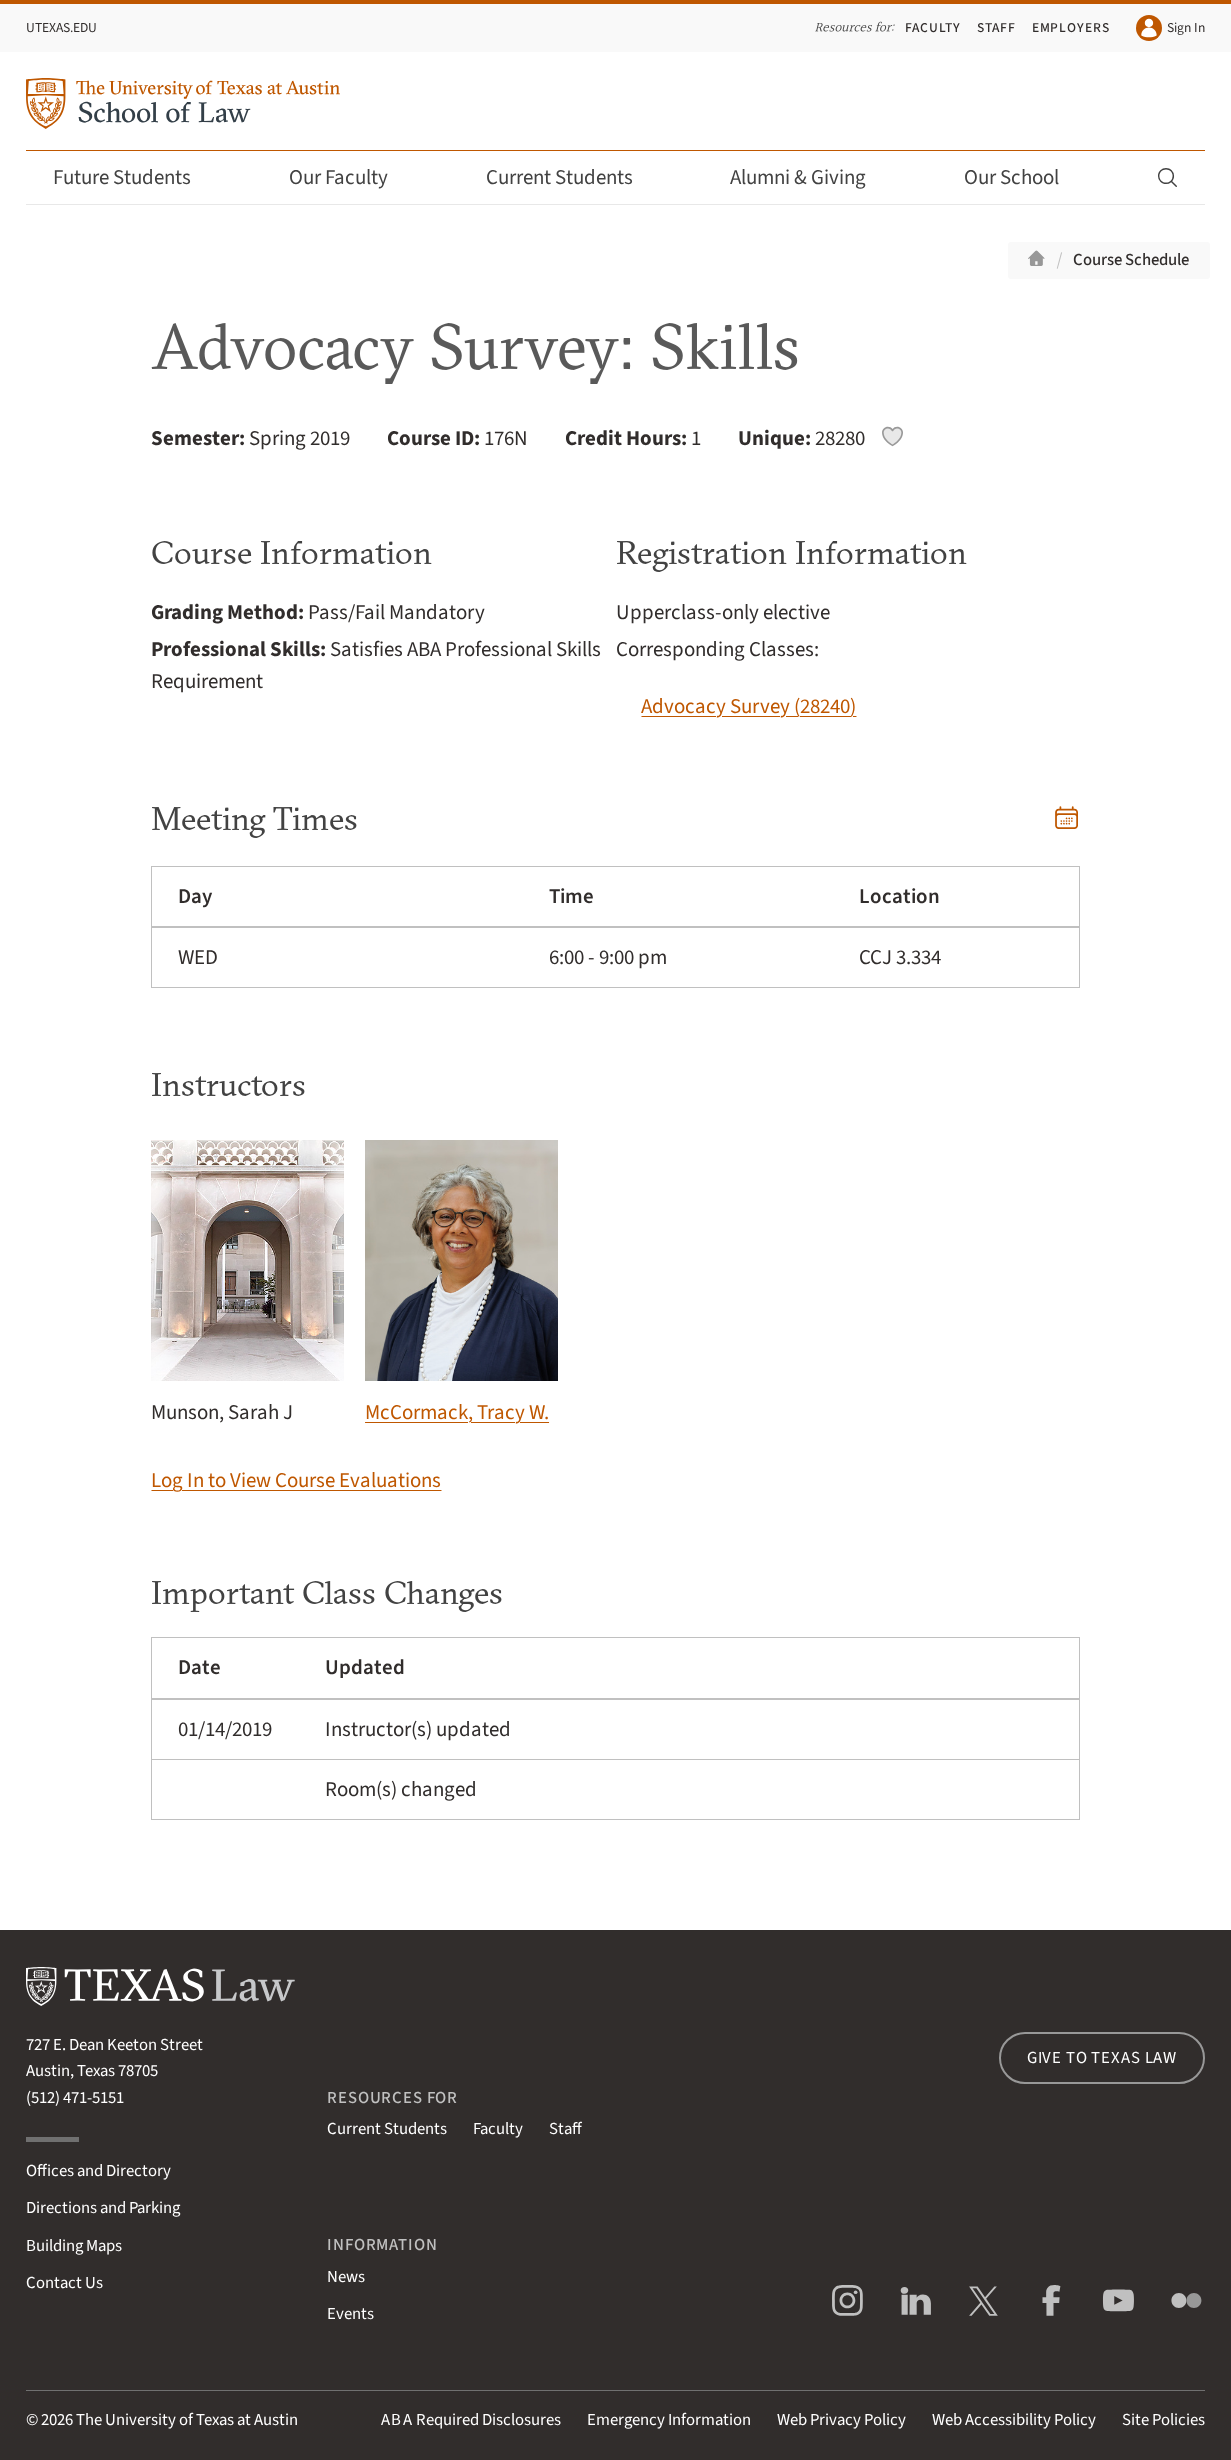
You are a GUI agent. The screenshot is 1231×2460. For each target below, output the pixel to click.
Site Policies (1163, 2420)
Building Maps (74, 2246)
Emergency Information (669, 2420)
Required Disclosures (471, 2420)
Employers (1071, 27)
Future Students (135, 177)
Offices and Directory (98, 2171)
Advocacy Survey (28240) (748, 706)
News (346, 2277)
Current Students (573, 177)
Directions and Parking (103, 2208)
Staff (996, 27)
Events (350, 2314)
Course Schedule (1131, 260)
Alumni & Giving (811, 177)
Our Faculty (352, 177)
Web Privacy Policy (841, 2420)
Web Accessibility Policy (1014, 2420)
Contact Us (64, 2283)
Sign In (1170, 28)
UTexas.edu (61, 27)
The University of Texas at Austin (187, 2420)
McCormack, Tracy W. (461, 1283)
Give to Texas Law (1102, 2058)
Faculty (933, 27)
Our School (1025, 177)
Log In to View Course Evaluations (296, 1480)
